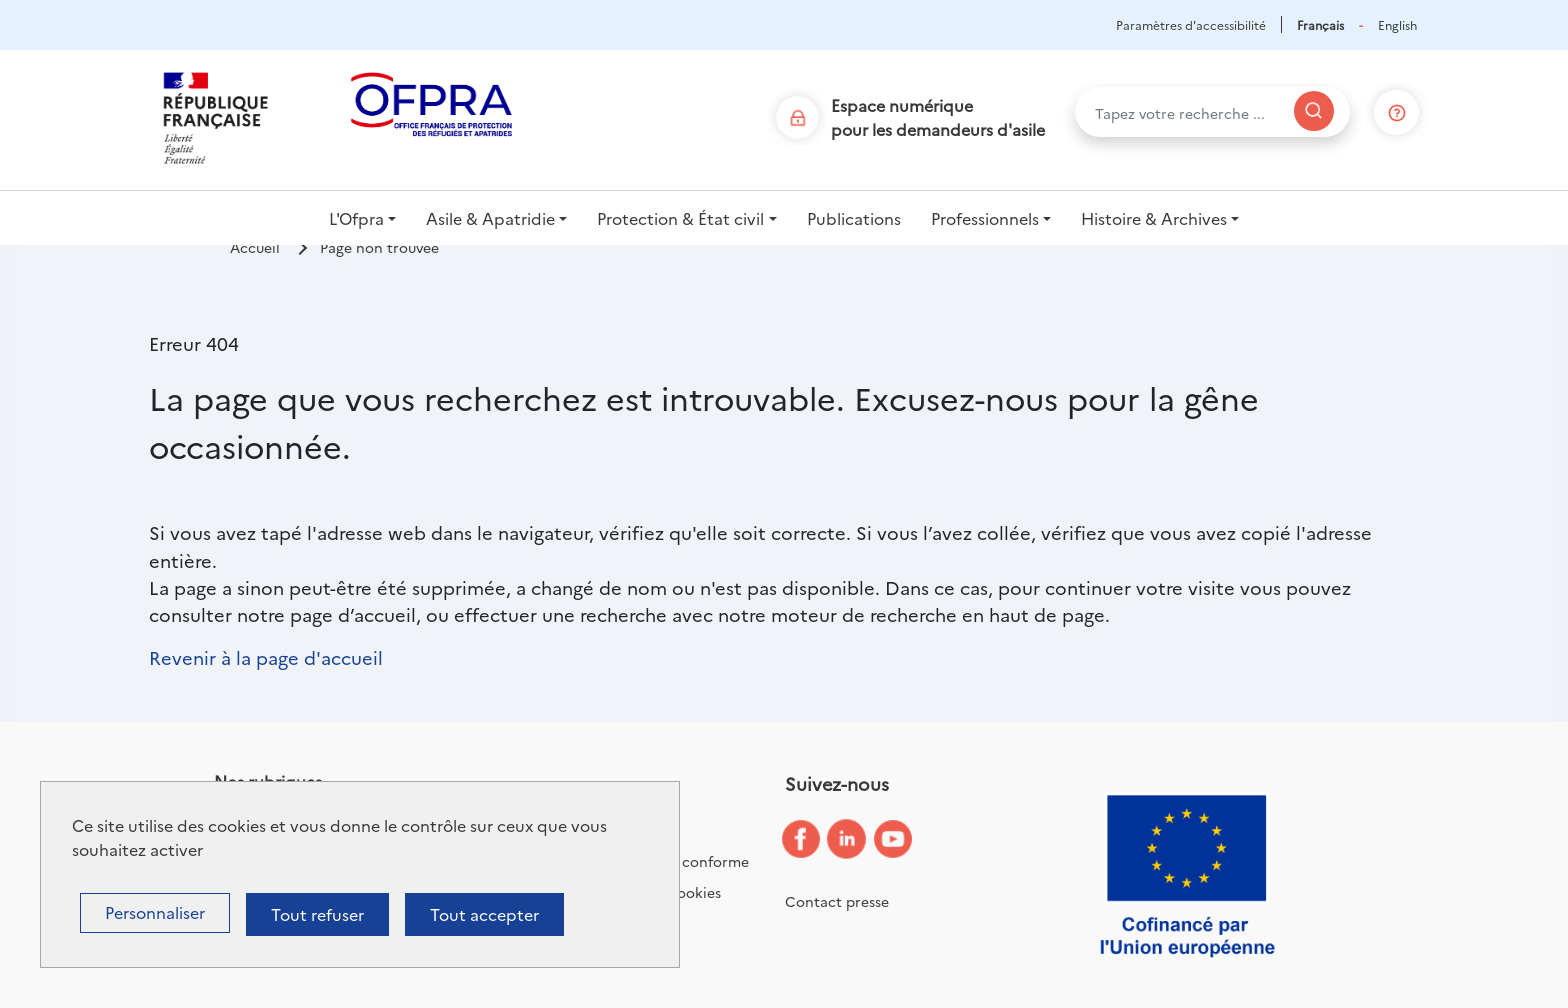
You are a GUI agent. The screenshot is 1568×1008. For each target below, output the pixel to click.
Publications (854, 218)
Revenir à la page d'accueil (266, 657)
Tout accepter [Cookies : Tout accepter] (484, 914)
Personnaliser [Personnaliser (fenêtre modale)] (155, 912)
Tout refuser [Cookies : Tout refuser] (317, 914)
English (1397, 24)
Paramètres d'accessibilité (1191, 24)
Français (1320, 24)
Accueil (255, 247)
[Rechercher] (1314, 111)
